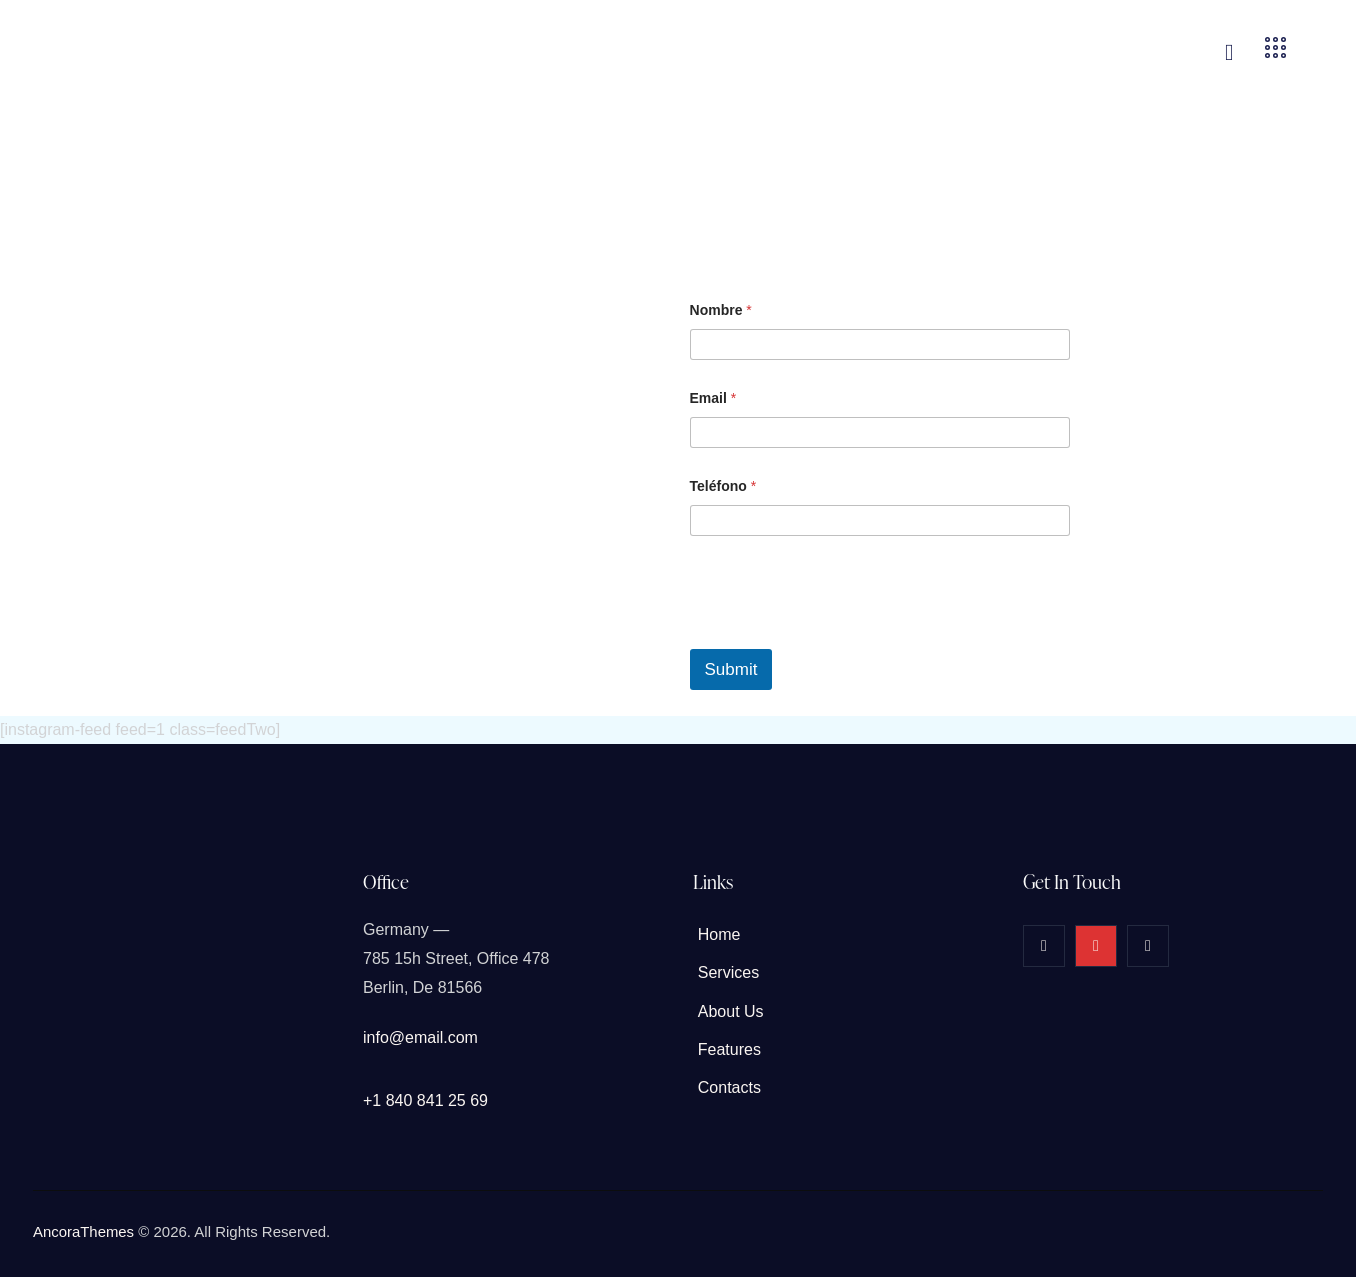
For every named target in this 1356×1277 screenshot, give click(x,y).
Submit (731, 669)
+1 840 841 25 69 (425, 1100)
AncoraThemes (84, 1231)
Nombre (721, 310)
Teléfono (723, 486)
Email (713, 398)
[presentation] (842, 636)
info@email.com (420, 1037)
